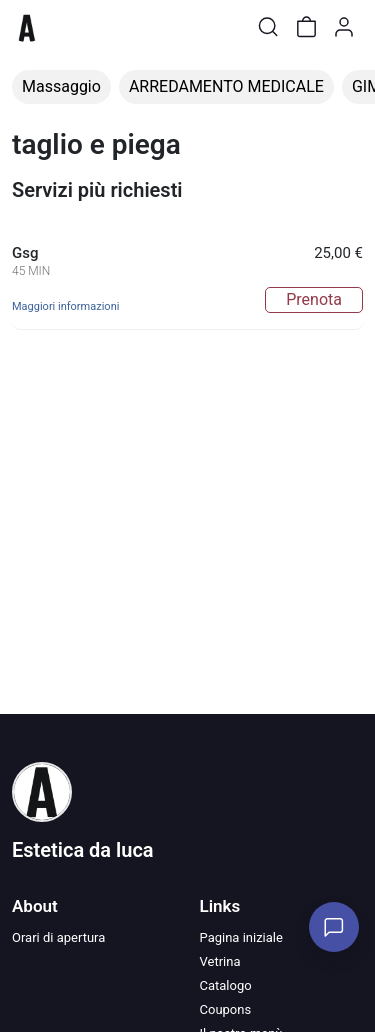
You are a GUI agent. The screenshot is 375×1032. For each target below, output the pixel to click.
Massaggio (61, 86)
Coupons (226, 1009)
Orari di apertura (58, 937)
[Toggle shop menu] (67, 27)
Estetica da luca (83, 850)
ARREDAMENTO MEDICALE (226, 86)
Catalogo (226, 985)
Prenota (314, 299)
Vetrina (220, 961)
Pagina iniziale (241, 937)
